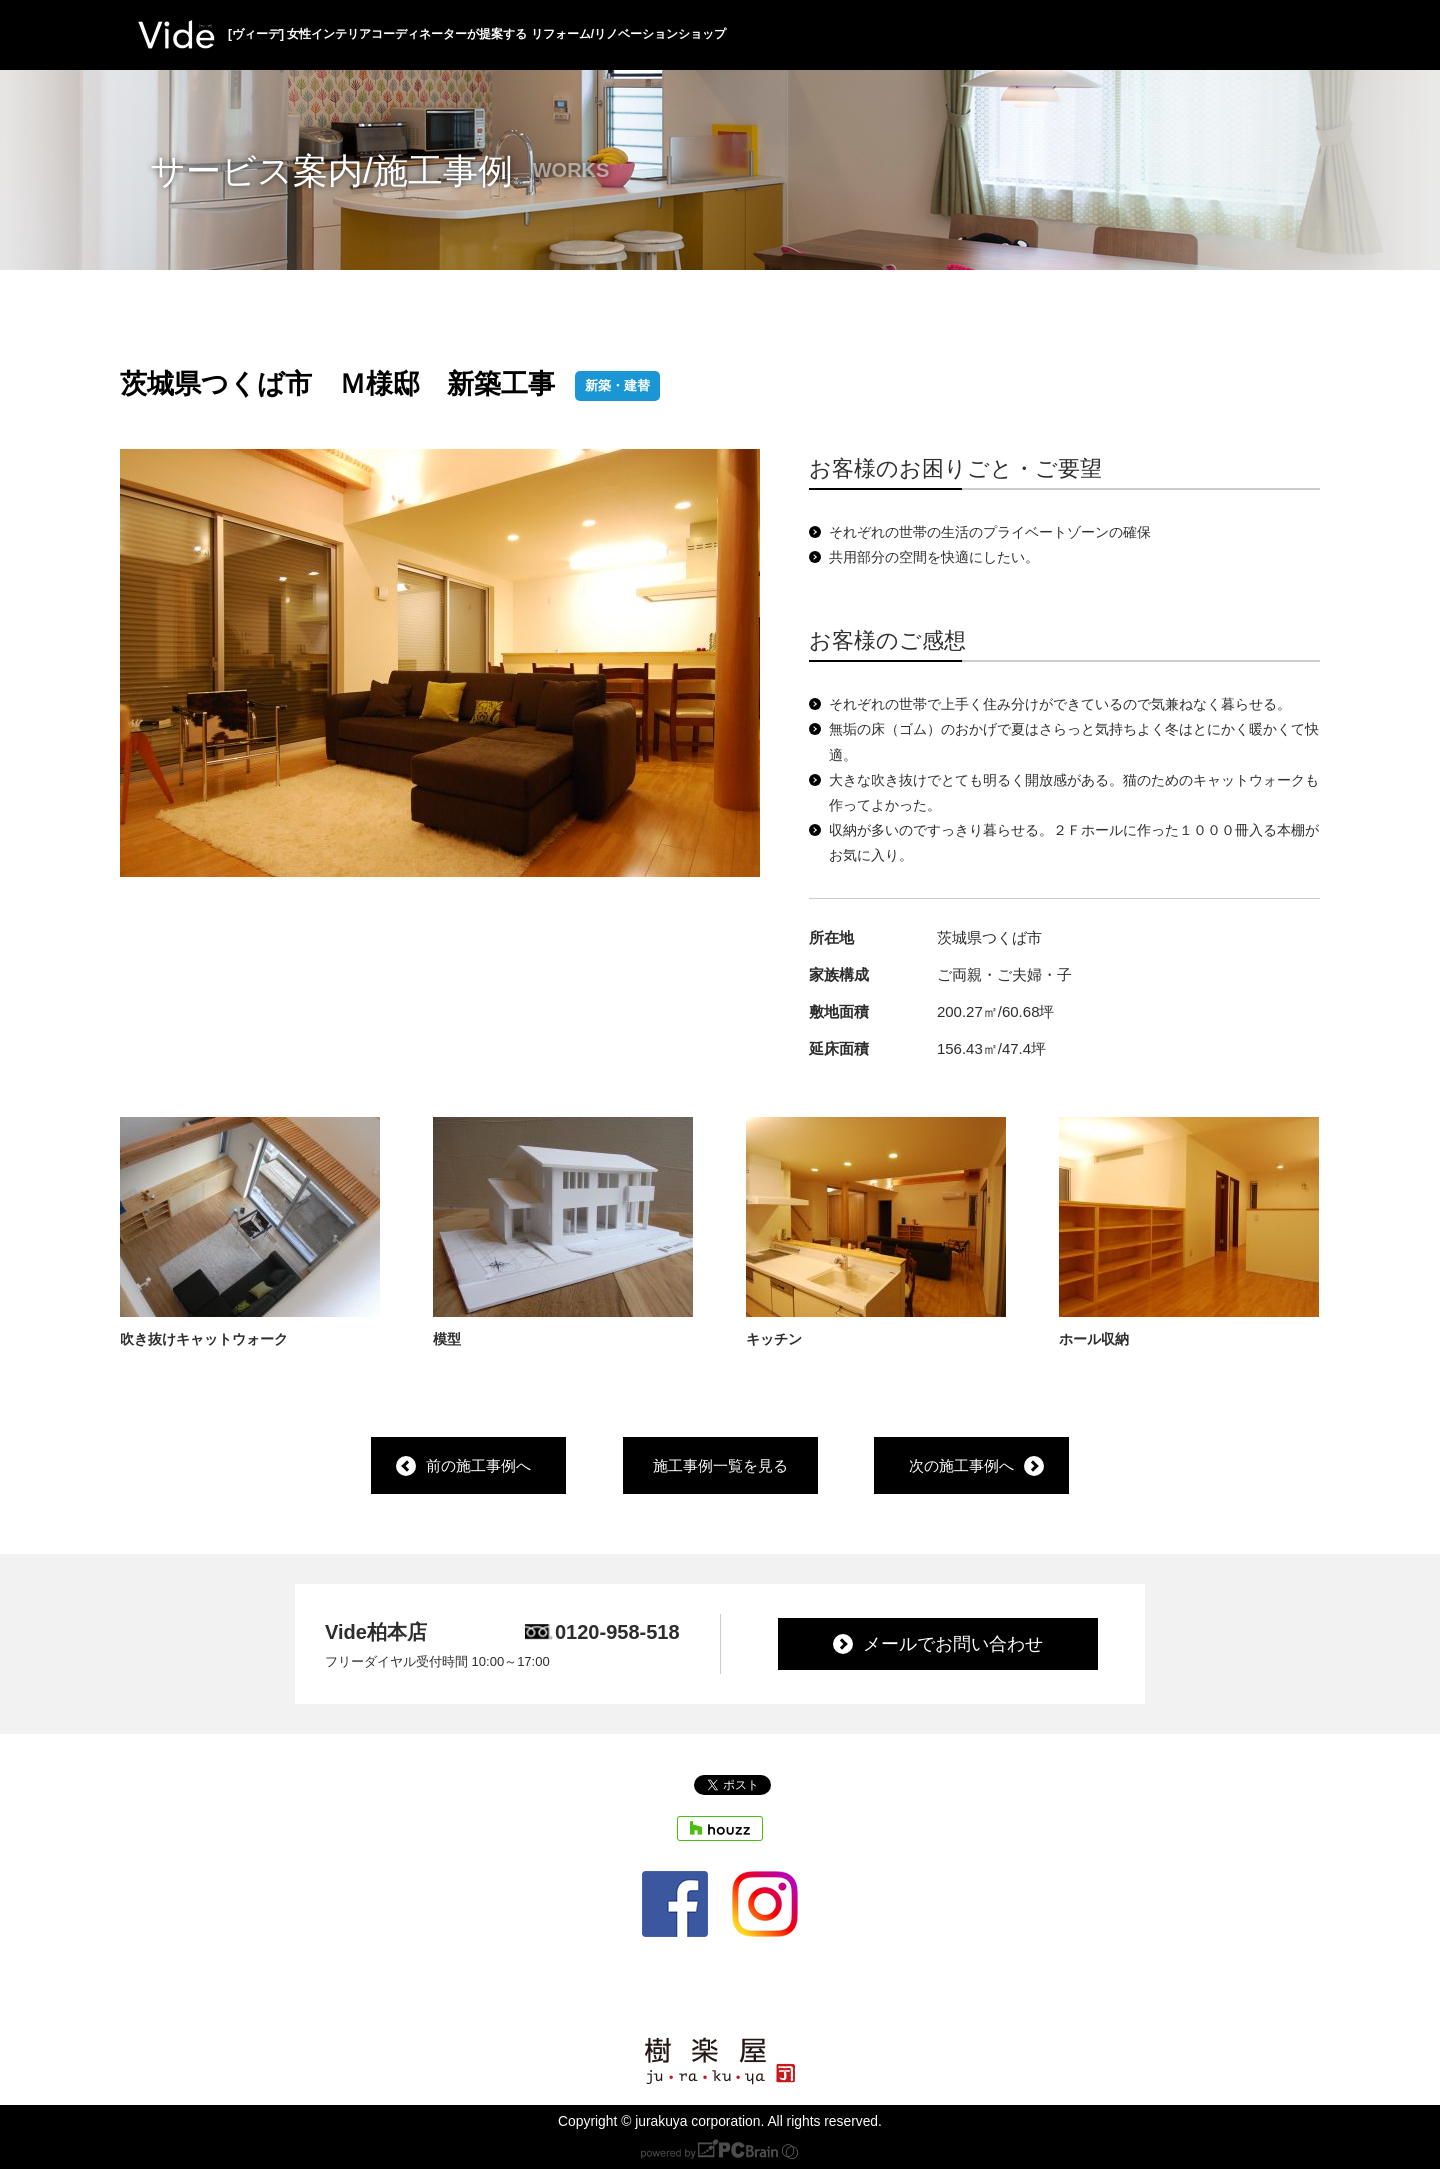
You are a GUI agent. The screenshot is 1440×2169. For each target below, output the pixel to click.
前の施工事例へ (478, 1466)
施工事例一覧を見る (720, 1466)
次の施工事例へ (961, 1466)
